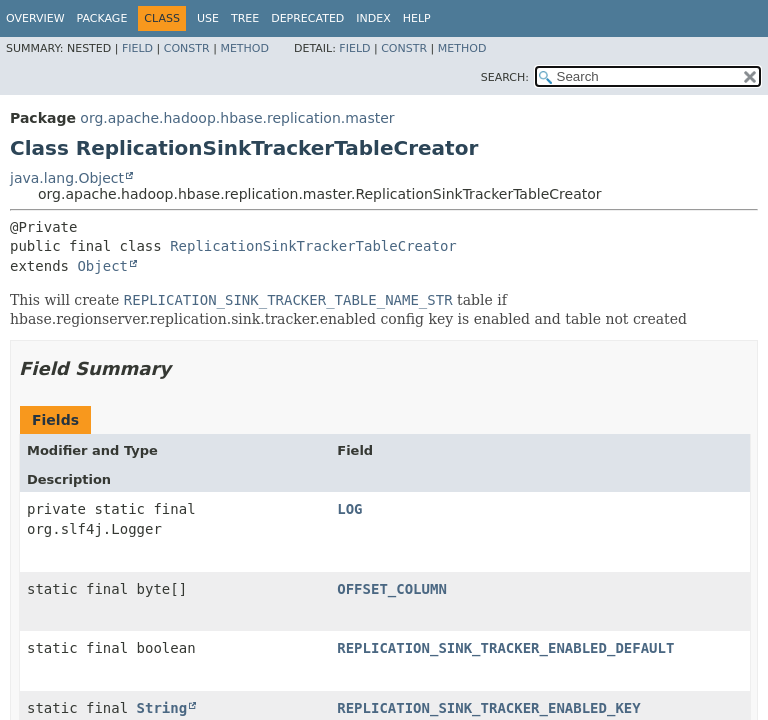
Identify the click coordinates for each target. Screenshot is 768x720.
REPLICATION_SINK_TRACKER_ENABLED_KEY (488, 708)
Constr (187, 48)
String (162, 708)
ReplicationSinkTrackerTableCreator (313, 246)
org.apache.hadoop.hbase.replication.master (237, 118)
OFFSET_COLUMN (392, 589)
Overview (35, 18)
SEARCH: (505, 77)
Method (244, 48)
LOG (349, 509)
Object (102, 266)
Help (417, 18)
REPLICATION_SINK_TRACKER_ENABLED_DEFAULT (505, 648)
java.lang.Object (67, 178)
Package (102, 18)
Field (137, 48)
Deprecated (307, 18)
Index (373, 18)
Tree (245, 18)
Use (208, 18)
